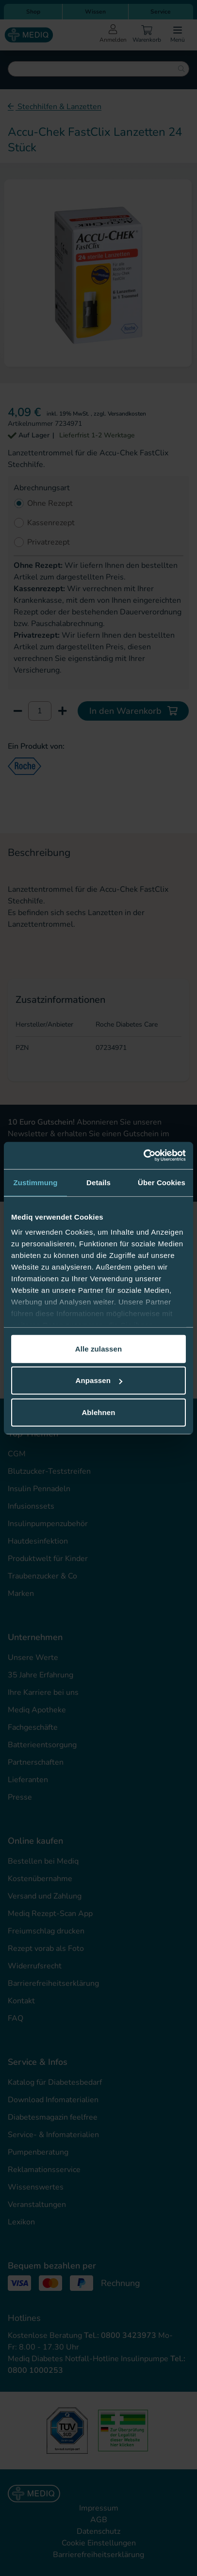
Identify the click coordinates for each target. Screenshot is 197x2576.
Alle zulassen (98, 1348)
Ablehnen (98, 1412)
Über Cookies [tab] (161, 1182)
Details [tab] (98, 1182)
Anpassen (99, 1380)
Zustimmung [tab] (36, 1182)
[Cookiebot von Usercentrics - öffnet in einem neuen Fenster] (143, 1155)
